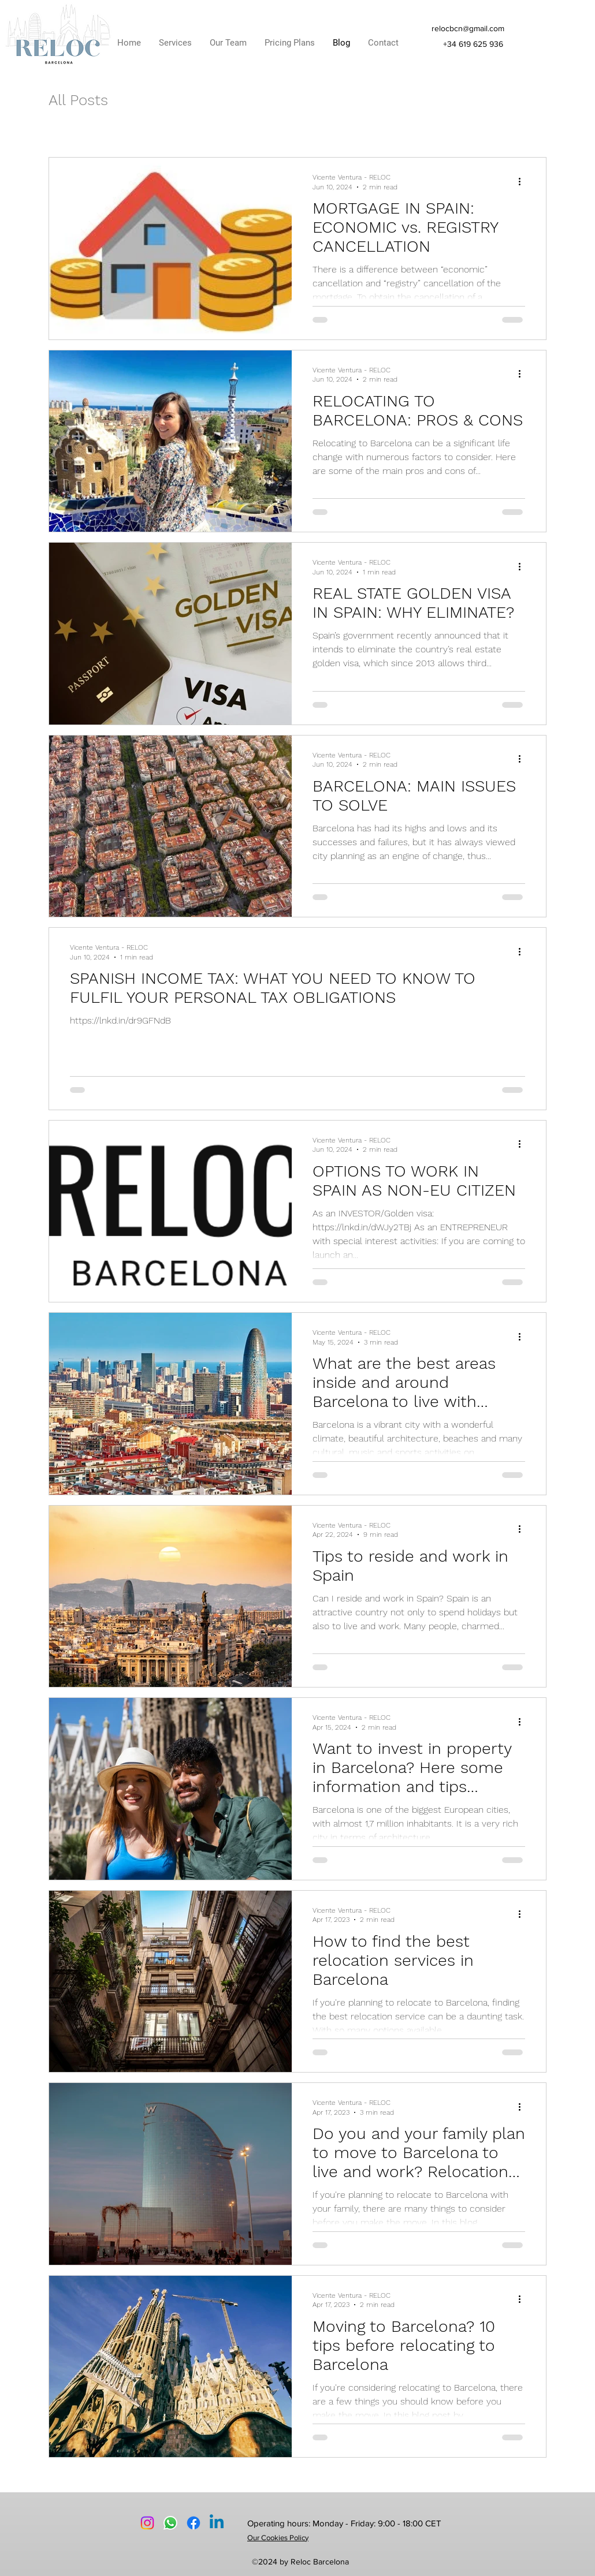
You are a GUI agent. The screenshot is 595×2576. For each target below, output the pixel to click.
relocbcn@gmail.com (468, 28)
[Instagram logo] (147, 2523)
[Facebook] (193, 2523)
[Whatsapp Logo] (170, 2523)
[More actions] (523, 181)
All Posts (78, 100)
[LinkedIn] (216, 2523)
